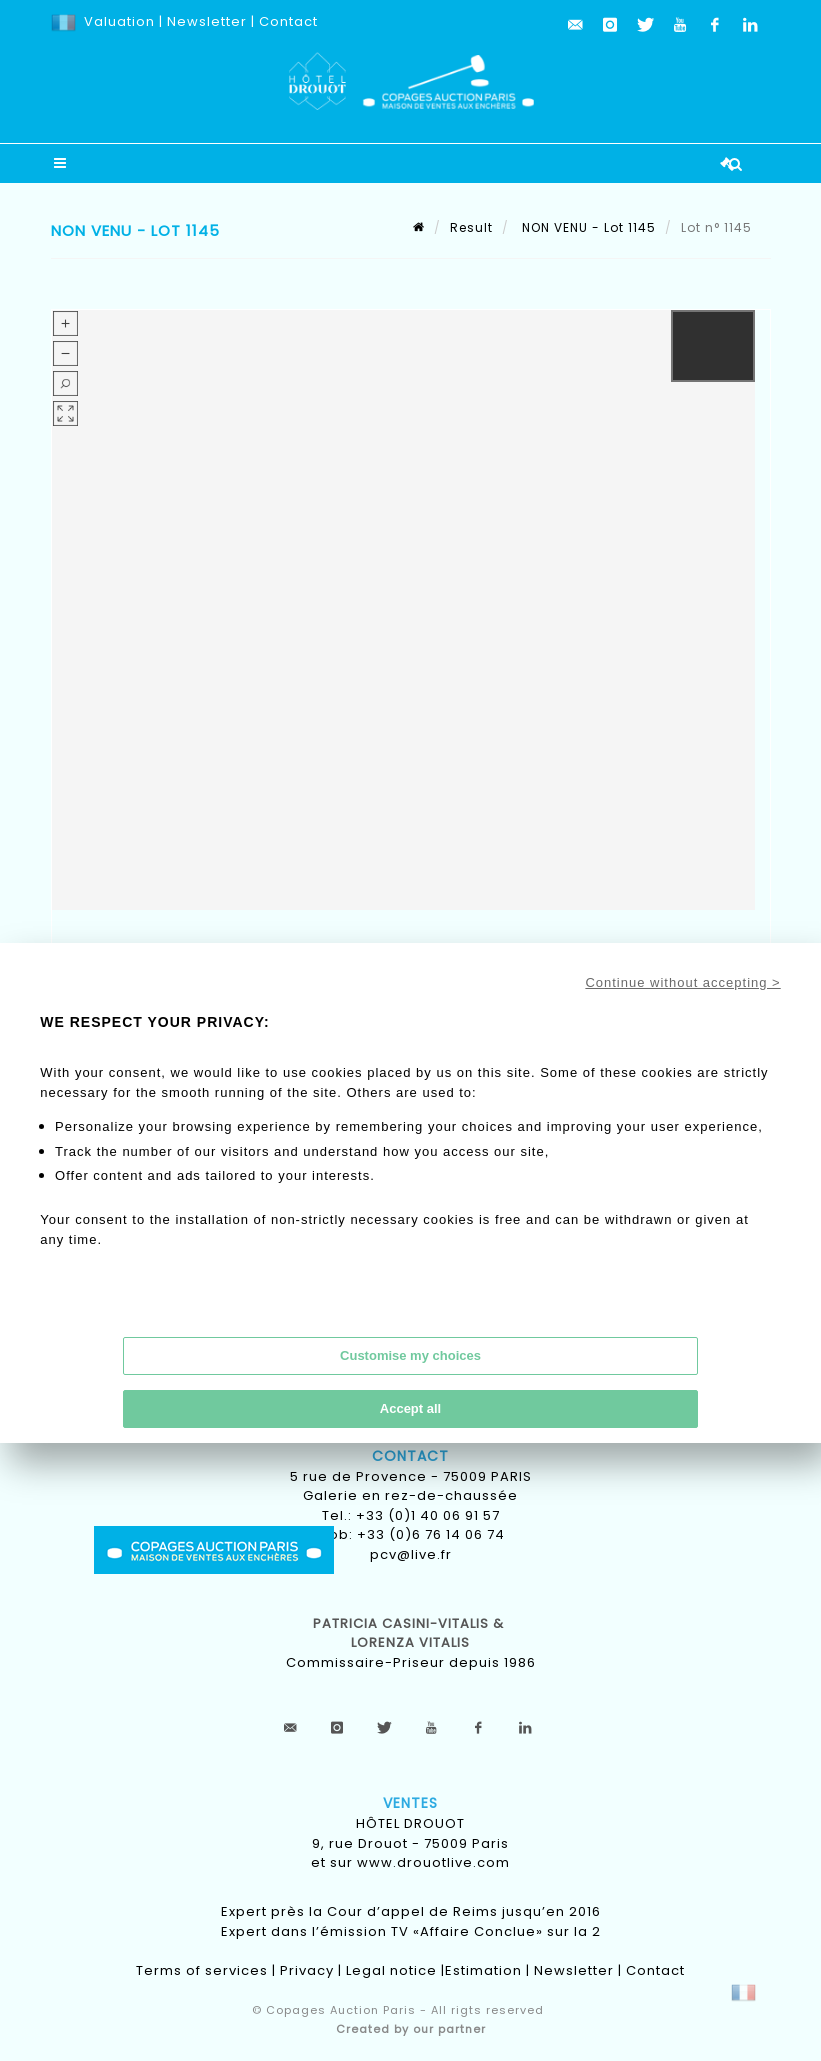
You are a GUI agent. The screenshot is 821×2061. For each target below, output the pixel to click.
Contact (288, 21)
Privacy (307, 1970)
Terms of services (202, 1970)
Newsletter (205, 21)
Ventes (410, 1803)
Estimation (483, 1970)
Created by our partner (411, 2029)
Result (471, 227)
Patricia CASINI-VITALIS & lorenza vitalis (410, 1633)
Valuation (119, 21)
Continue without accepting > (682, 982)
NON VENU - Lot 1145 (587, 227)
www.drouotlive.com (433, 1862)
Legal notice (391, 1970)
